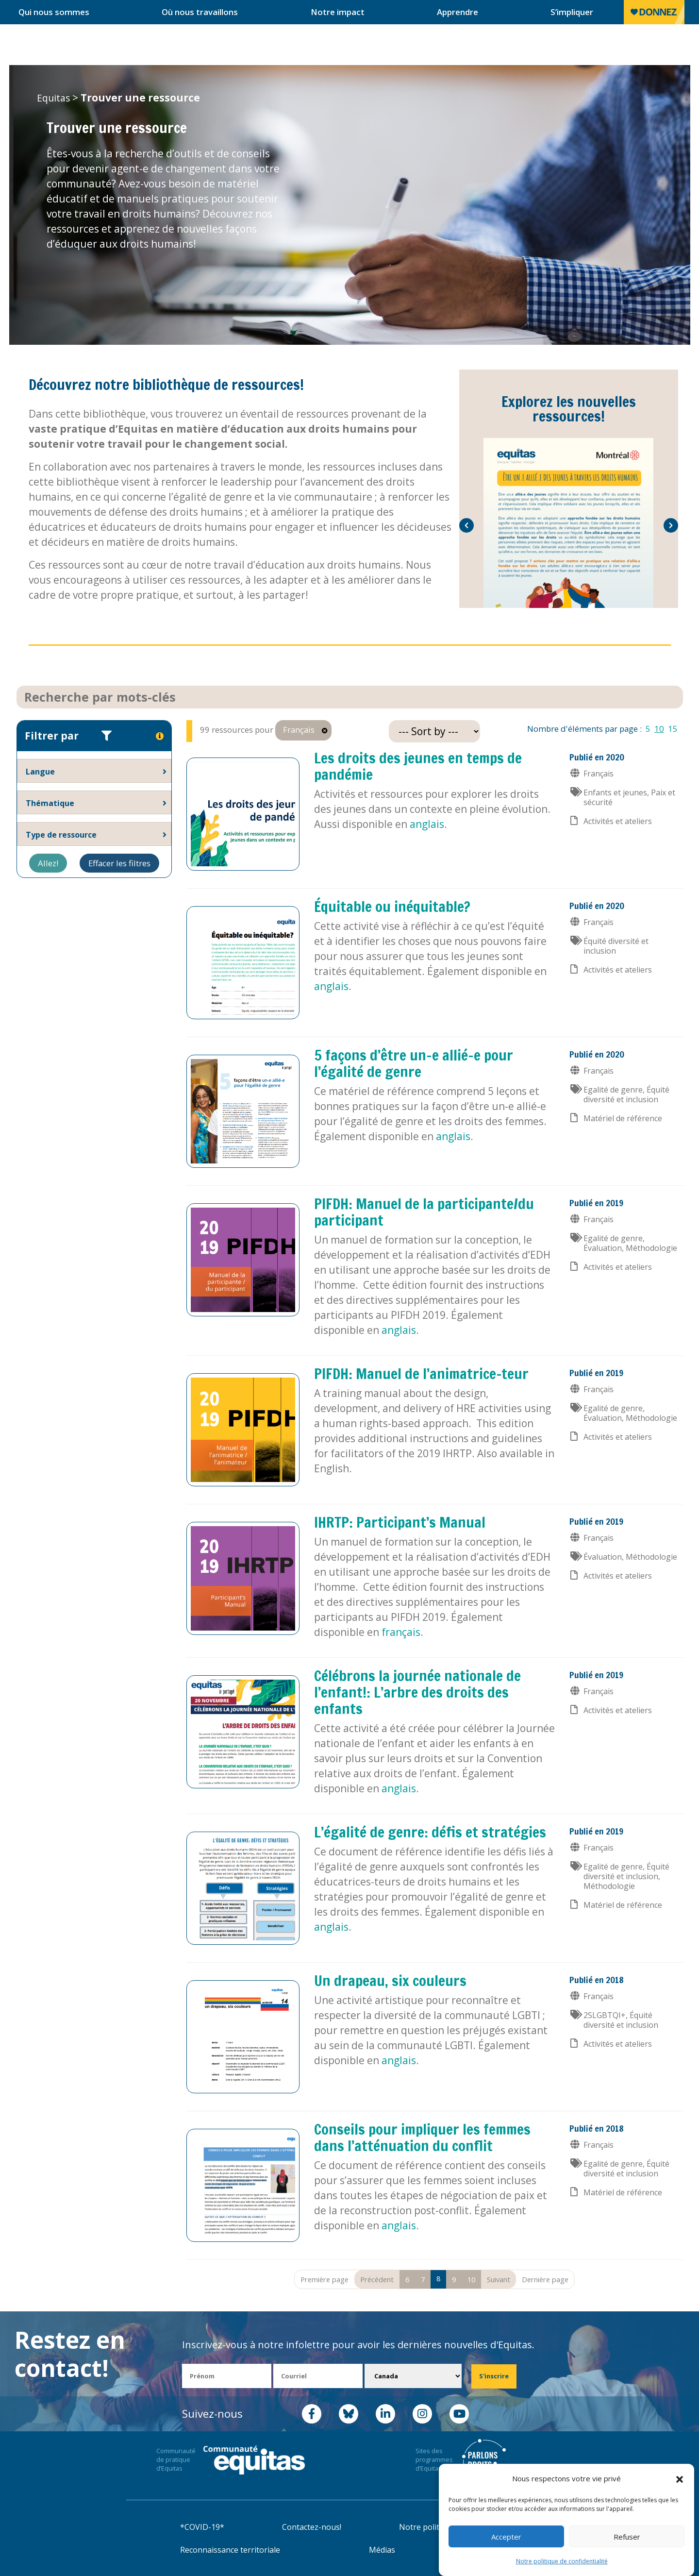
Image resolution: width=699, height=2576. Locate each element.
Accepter (506, 2537)
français (401, 1632)
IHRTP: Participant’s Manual (399, 1522)
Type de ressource (61, 834)
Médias (382, 2549)
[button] (679, 2479)
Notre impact (338, 11)
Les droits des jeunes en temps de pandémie (418, 766)
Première (324, 2279)
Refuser (627, 2537)
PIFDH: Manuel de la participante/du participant (424, 1211)
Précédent (377, 2279)
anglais (427, 824)
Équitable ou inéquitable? (392, 906)
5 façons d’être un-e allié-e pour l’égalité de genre (413, 1063)
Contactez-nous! (311, 2527)
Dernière (545, 2279)
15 (673, 728)
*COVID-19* (202, 2527)
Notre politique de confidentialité (562, 2561)
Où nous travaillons (200, 11)
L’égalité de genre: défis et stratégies (430, 1831)
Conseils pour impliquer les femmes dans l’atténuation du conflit (422, 2137)
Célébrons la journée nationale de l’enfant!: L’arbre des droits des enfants (417, 1692)
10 (659, 728)
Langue (40, 771)
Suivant (498, 2279)
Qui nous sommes (53, 11)
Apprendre (457, 11)
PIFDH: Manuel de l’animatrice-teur (421, 1373)
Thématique (50, 803)
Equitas (53, 97)
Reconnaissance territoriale (230, 2549)
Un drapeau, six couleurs (390, 1980)
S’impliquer (571, 11)
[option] (568, 523)
